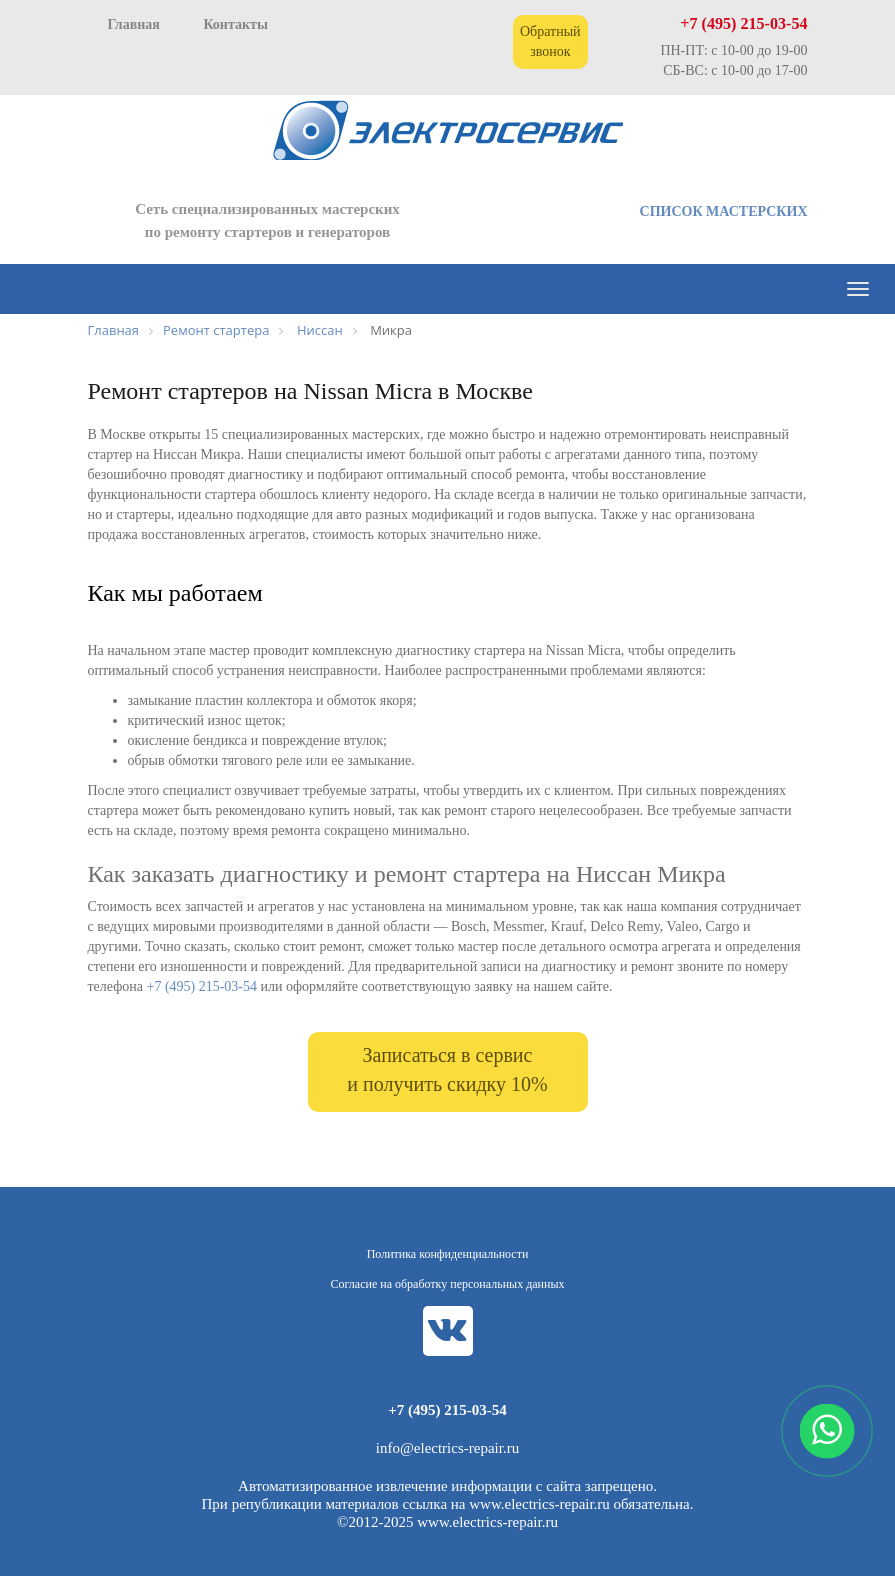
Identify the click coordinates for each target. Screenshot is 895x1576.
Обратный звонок (550, 41)
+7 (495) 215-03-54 (743, 23)
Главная (134, 24)
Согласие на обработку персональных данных (448, 1284)
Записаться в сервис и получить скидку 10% (447, 1069)
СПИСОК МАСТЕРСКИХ (724, 211)
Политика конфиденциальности (448, 1254)
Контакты (235, 24)
